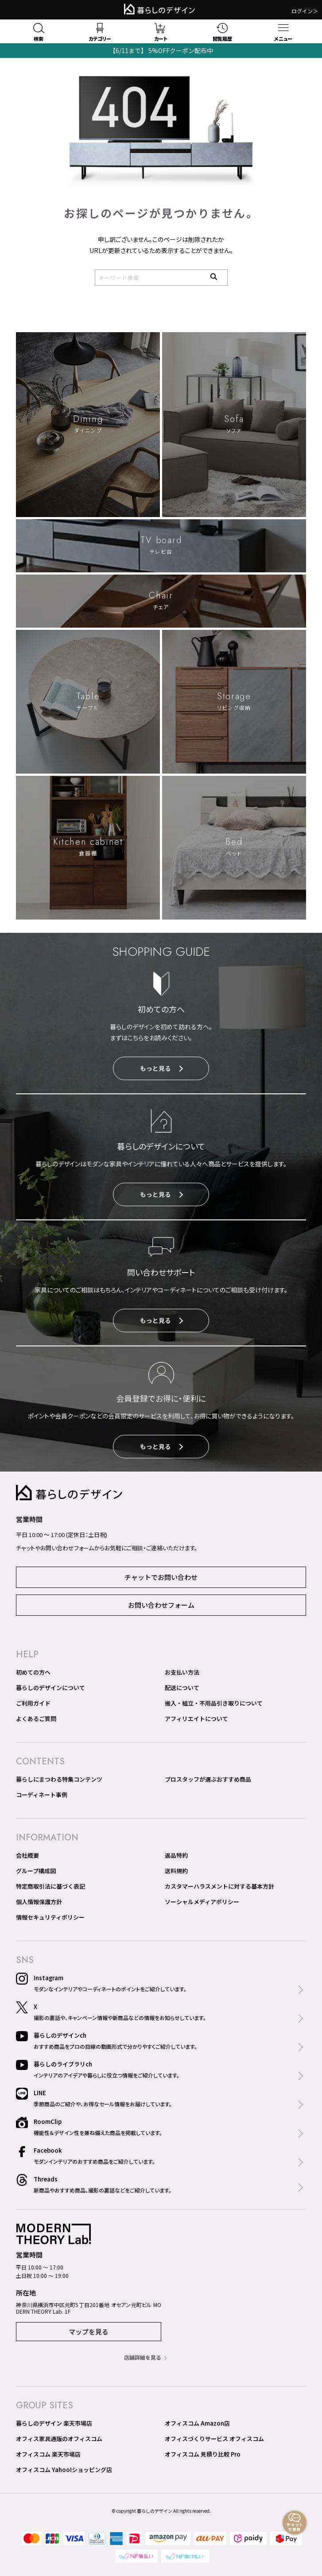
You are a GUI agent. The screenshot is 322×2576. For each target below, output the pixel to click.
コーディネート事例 (41, 1794)
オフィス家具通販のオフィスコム (59, 2438)
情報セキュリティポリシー (50, 1917)
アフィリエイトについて (196, 1718)
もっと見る (161, 1068)
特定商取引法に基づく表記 (50, 1886)
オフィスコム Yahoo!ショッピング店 (64, 2469)
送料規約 (176, 1871)
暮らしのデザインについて (50, 1687)
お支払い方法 (182, 1672)
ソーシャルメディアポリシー (202, 1902)
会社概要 (27, 1855)
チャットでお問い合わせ (161, 1577)
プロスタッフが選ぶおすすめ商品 (208, 1779)
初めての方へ (33, 1672)
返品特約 (176, 1855)
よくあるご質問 (36, 1718)
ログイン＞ (304, 11)
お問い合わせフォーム (161, 1605)
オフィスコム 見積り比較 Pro (203, 2454)
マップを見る (89, 2331)
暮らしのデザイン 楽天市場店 (54, 2423)
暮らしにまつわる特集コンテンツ (59, 1779)
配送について (182, 1687)
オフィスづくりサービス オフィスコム (214, 2438)
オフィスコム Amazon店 (197, 2423)
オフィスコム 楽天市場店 (48, 2454)
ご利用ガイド (33, 1703)
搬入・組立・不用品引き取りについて (214, 1703)
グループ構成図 (36, 1871)
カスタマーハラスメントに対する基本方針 (219, 1886)
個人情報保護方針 (39, 1902)
